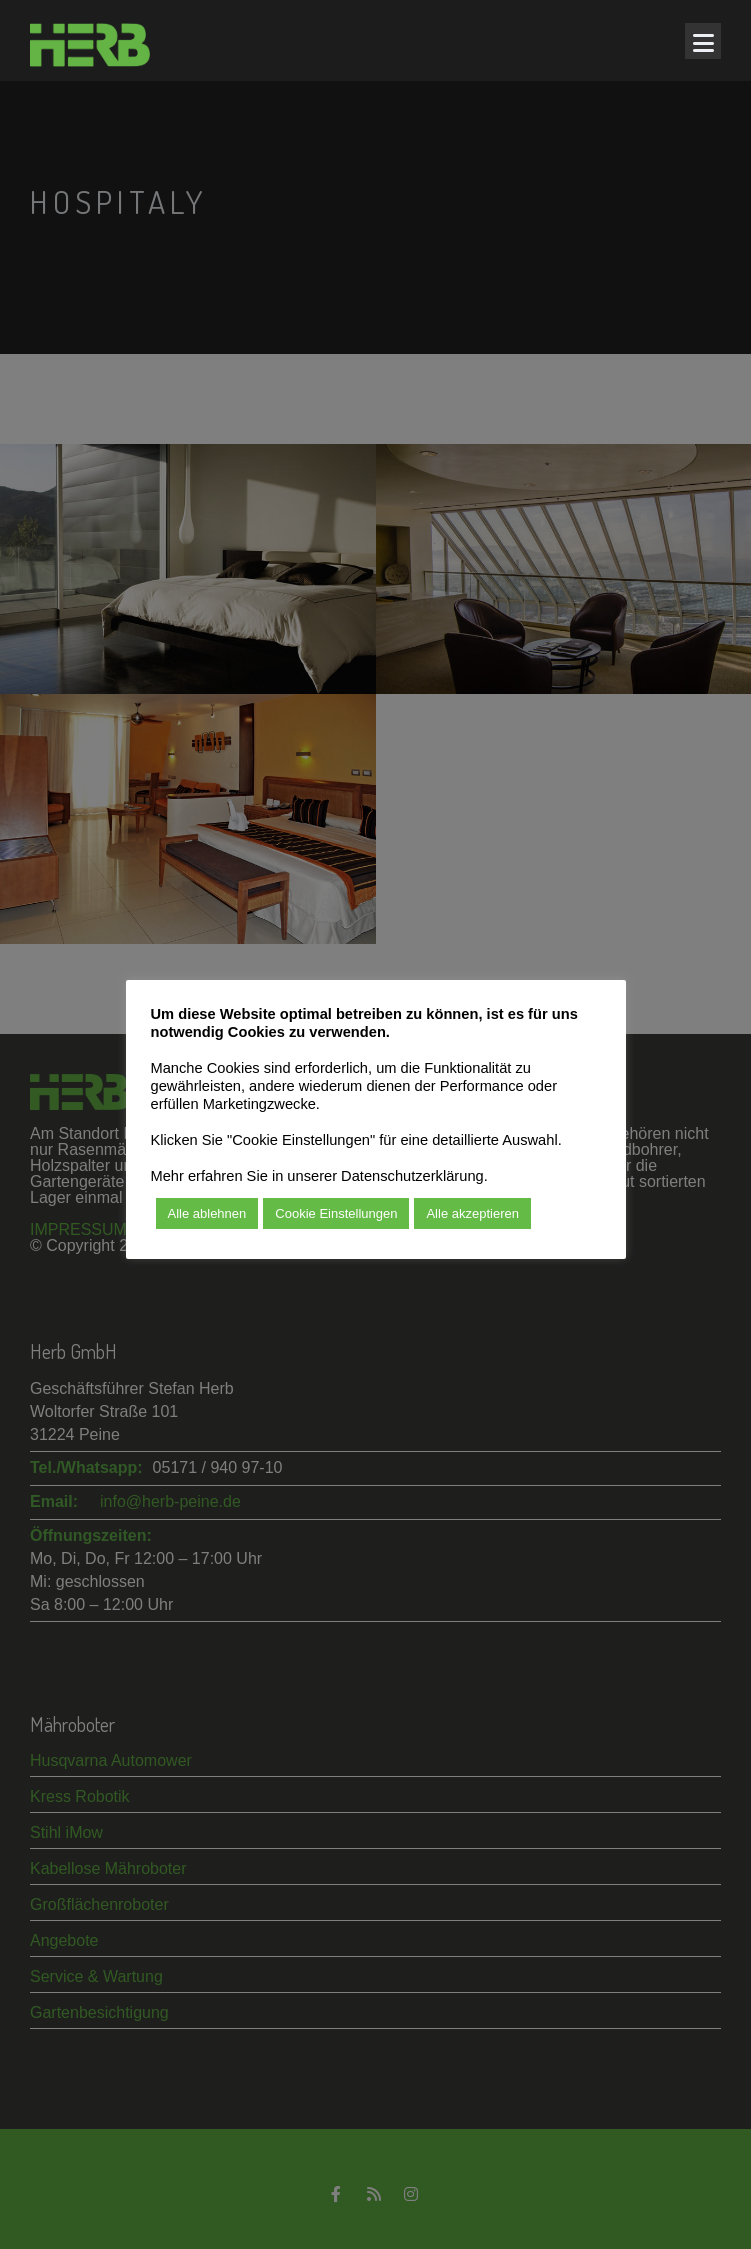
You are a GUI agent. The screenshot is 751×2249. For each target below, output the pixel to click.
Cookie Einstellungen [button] (336, 1213)
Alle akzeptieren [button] (472, 1213)
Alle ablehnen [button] (207, 1213)
